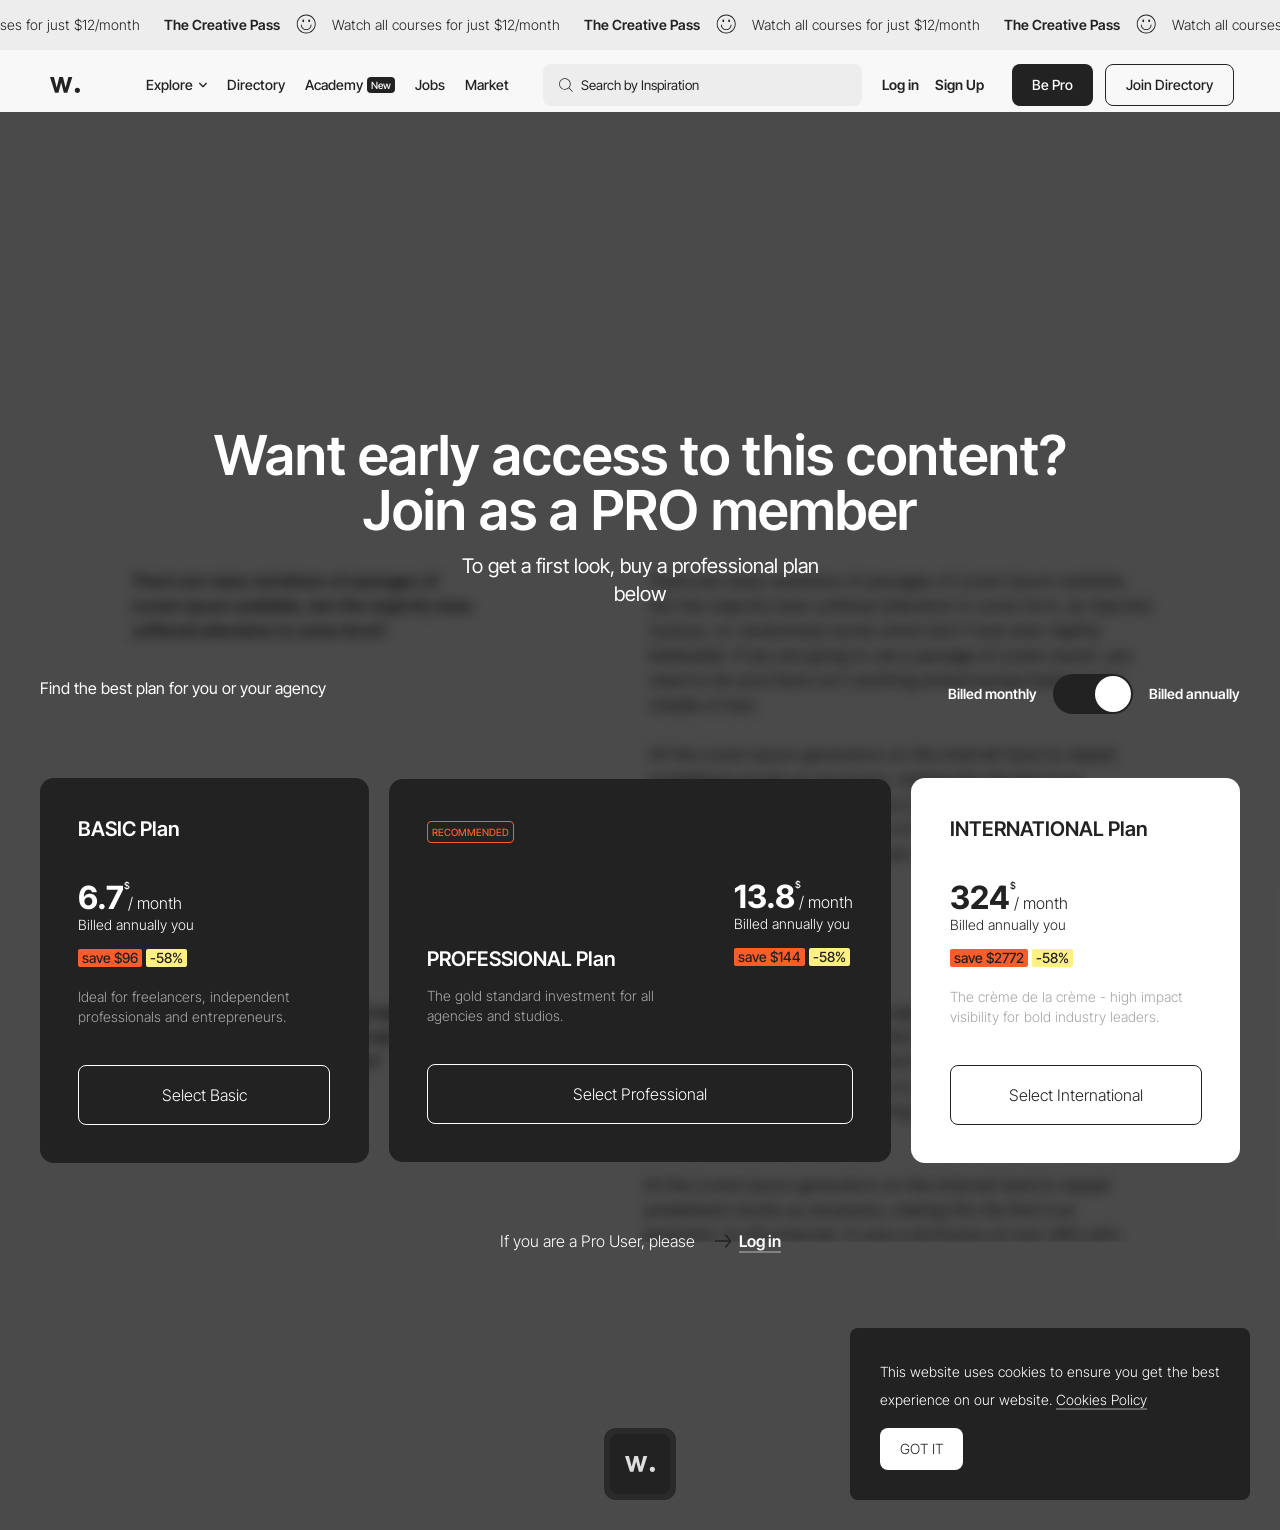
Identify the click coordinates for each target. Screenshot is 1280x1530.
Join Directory (1169, 84)
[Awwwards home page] (640, 1464)
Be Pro (1052, 84)
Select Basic (204, 1095)
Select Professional (640, 1094)
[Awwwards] (65, 85)
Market (487, 84)
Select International (1076, 1095)
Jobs (430, 84)
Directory (256, 84)
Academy (350, 84)
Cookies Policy (1101, 1400)
